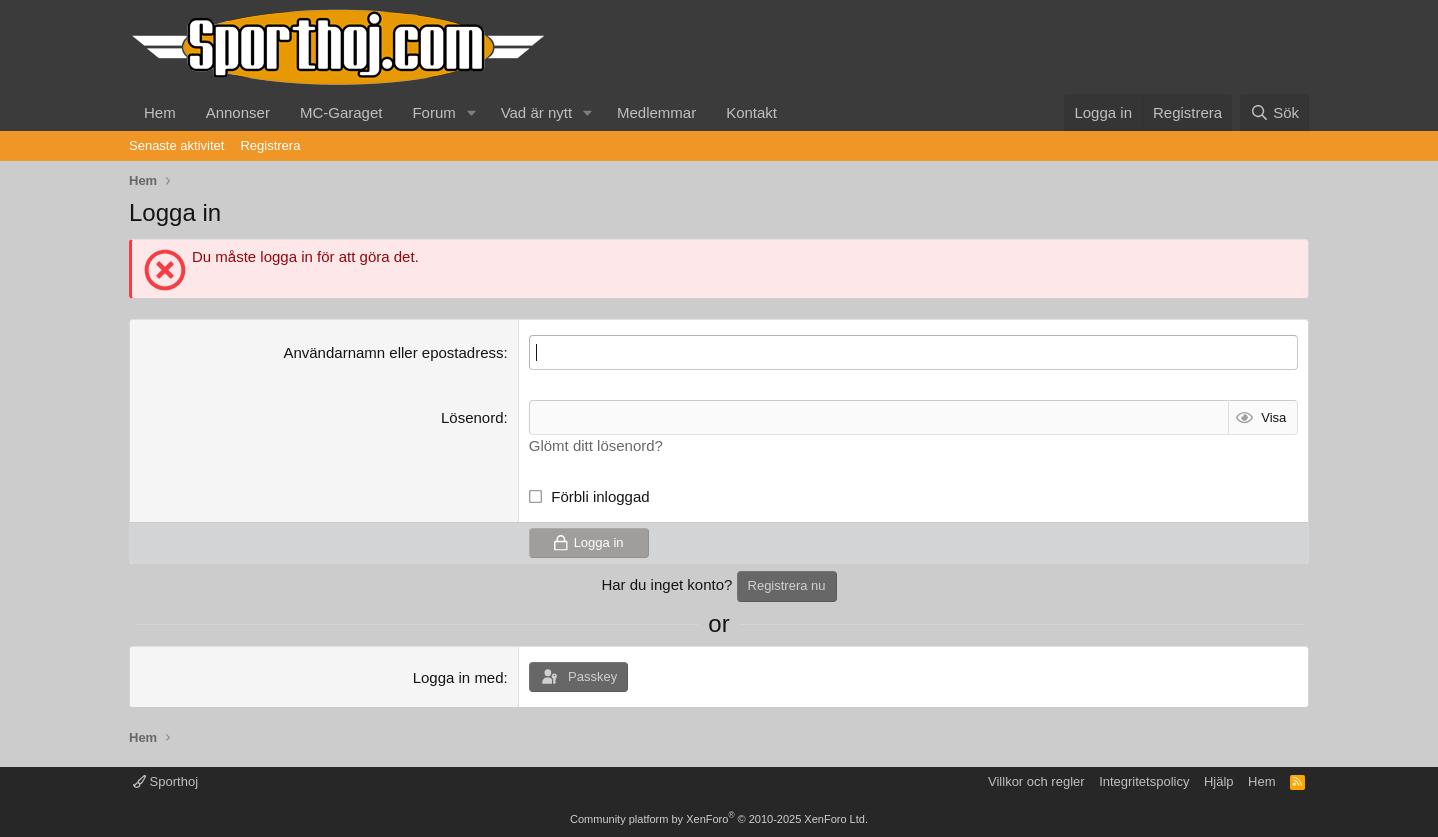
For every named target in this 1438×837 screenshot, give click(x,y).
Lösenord (472, 417)
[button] (472, 112)
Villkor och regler (1036, 781)
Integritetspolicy (1144, 781)
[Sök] (1274, 112)
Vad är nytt (536, 112)
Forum (433, 112)
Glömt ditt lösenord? (596, 445)
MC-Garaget (341, 112)
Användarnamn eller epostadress (393, 352)
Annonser (238, 112)
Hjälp (1219, 781)
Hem (160, 112)
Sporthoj (165, 781)
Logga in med (458, 677)
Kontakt (751, 112)
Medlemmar (656, 112)
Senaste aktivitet (176, 145)
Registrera (270, 145)
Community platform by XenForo (719, 819)
